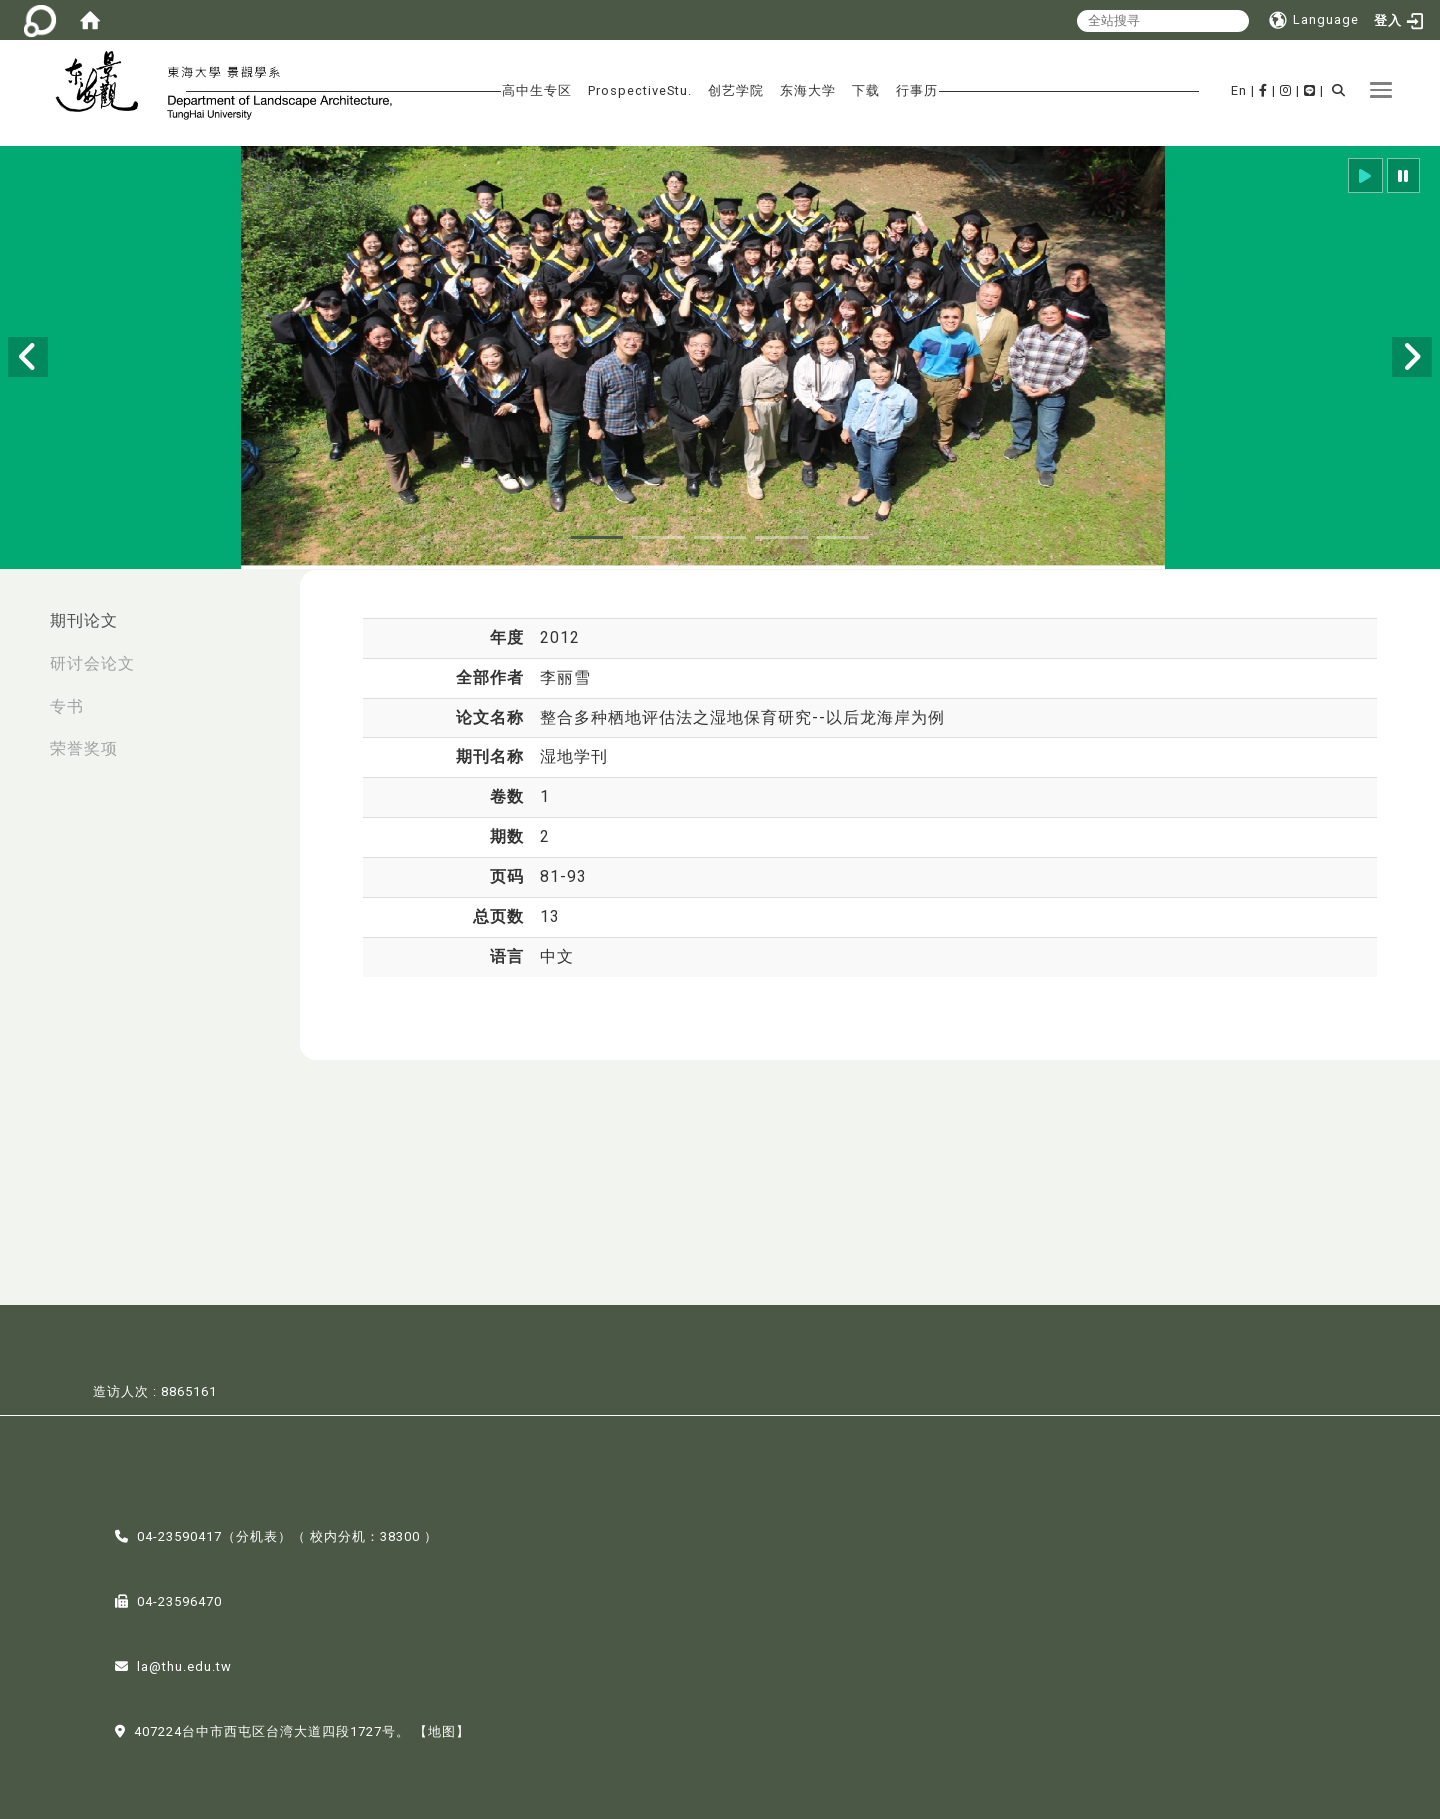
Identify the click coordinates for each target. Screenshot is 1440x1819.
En (1239, 90)
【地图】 (442, 1730)
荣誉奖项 (84, 748)
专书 (67, 706)
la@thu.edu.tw (184, 1665)
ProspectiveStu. (640, 90)
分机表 (257, 1535)
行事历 (917, 90)
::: (21, 610)
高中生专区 (537, 90)
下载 (866, 90)
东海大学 (808, 90)
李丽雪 (565, 677)
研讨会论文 (92, 663)
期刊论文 (84, 620)
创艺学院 (736, 90)
